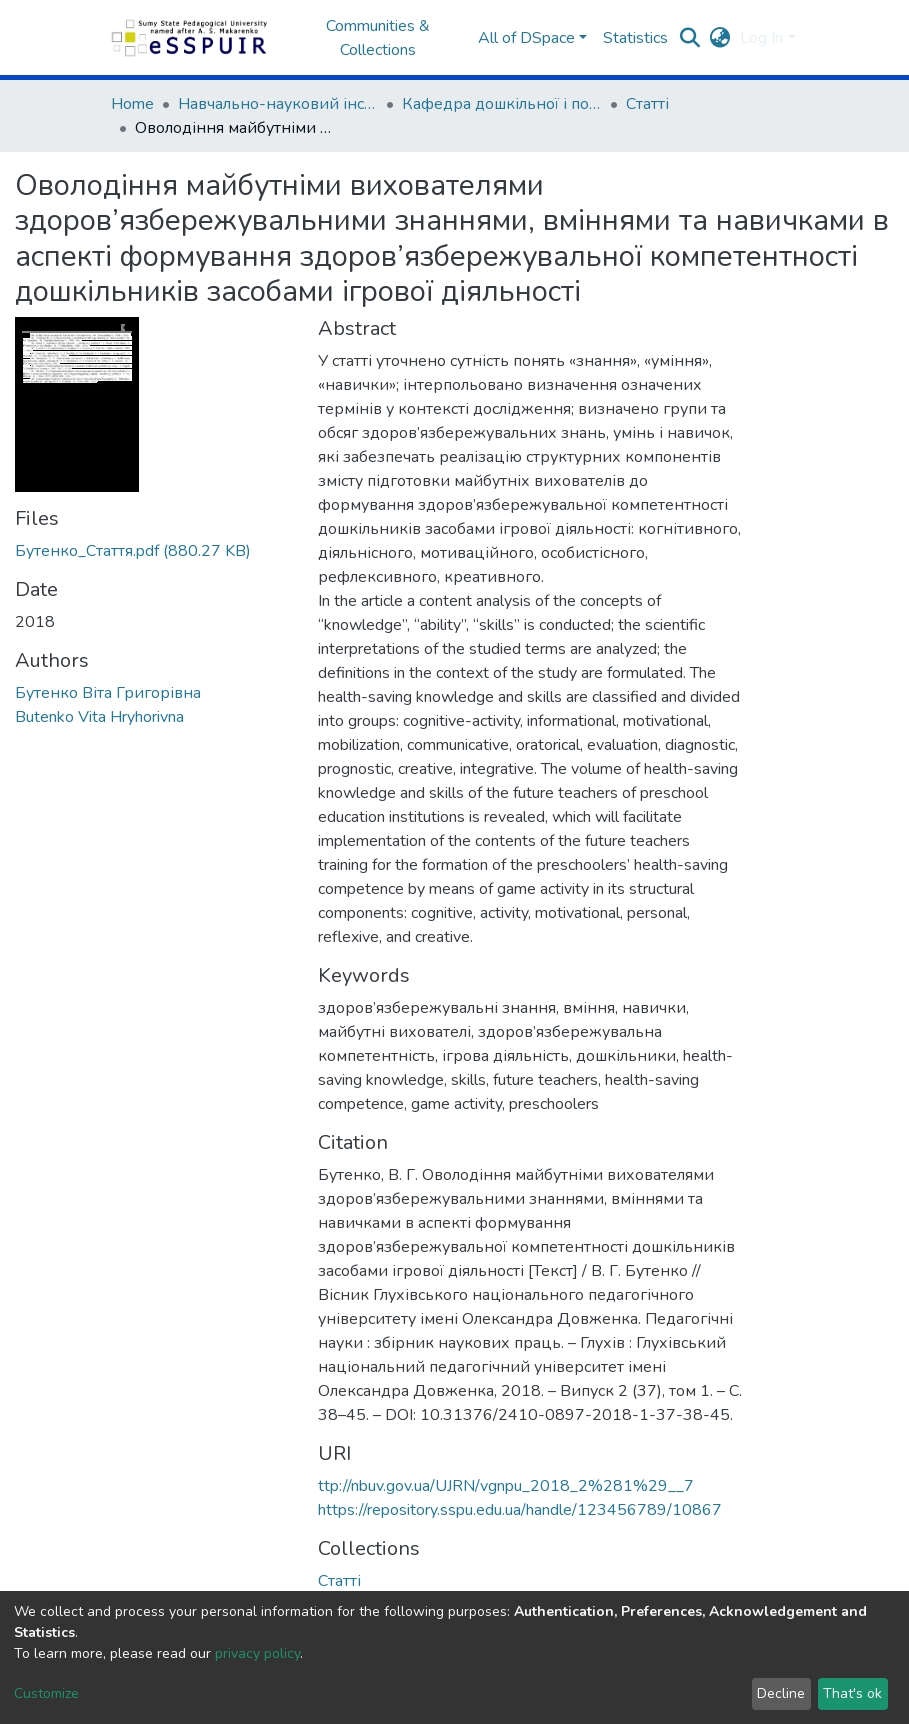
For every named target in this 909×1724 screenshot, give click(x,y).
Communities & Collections (378, 38)
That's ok (852, 1693)
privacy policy (257, 1653)
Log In (761, 38)
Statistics (635, 38)
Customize (46, 1693)
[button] (719, 38)
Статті (647, 104)
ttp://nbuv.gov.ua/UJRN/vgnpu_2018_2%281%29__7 (506, 1486)
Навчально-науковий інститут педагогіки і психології (278, 104)
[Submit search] (689, 38)
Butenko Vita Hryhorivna (99, 717)
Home (132, 104)
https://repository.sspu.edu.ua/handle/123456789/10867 (520, 1510)
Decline (781, 1693)
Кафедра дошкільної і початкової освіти (502, 104)
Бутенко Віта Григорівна (108, 693)
